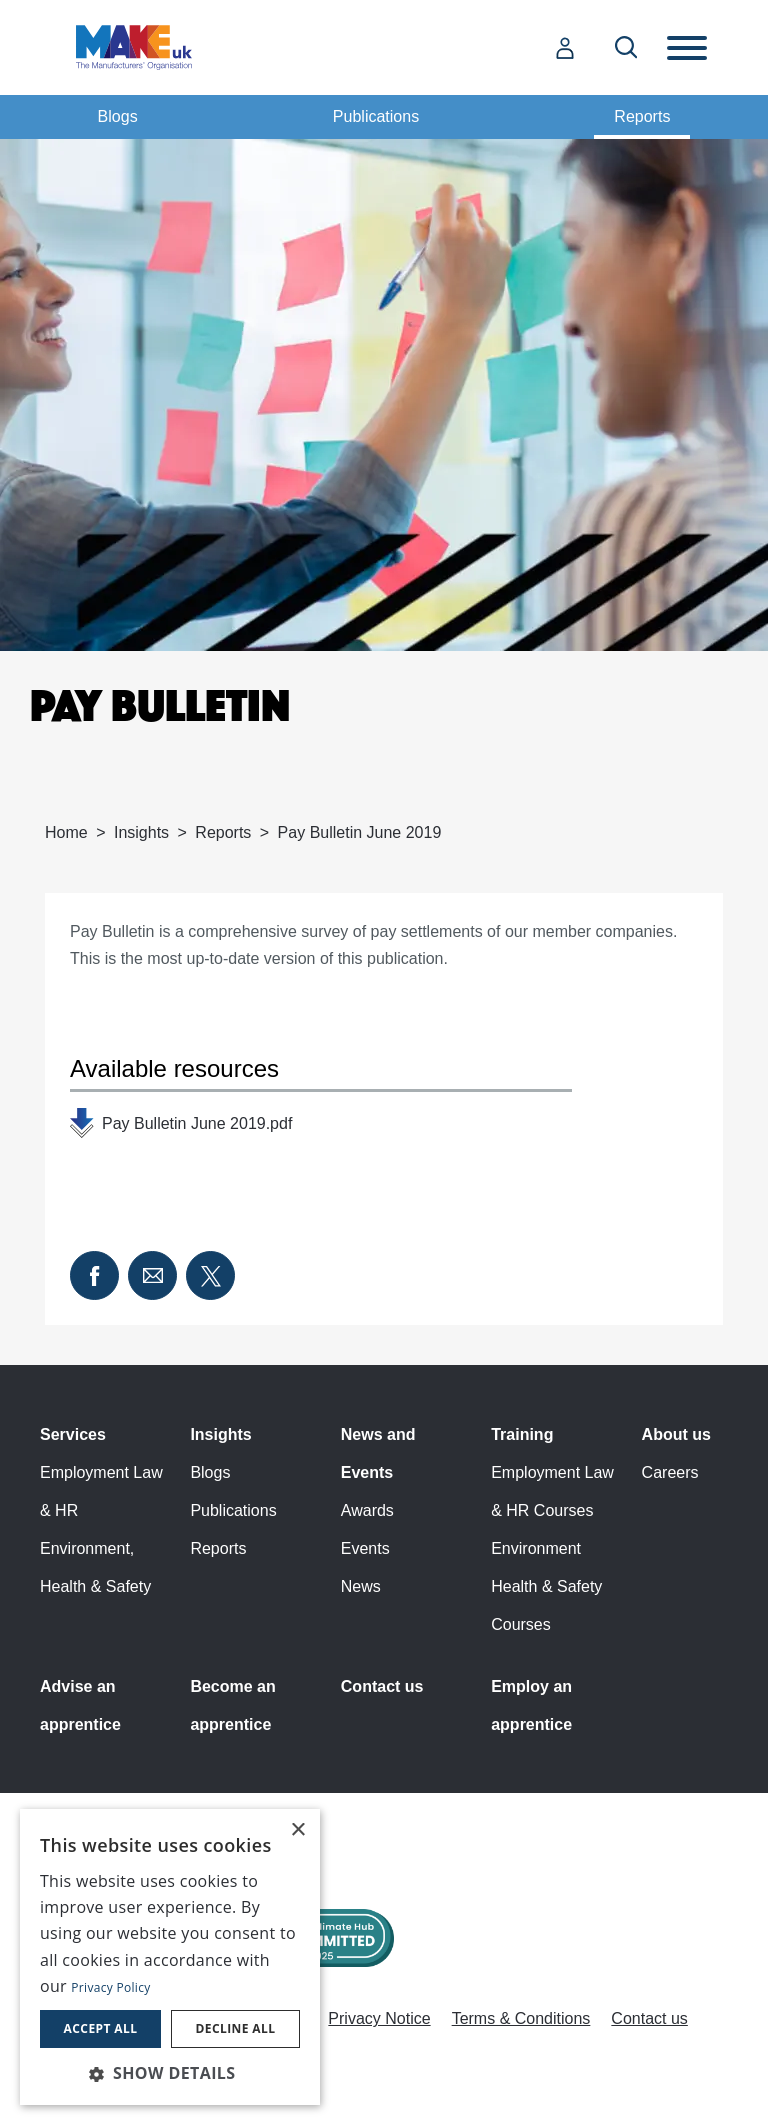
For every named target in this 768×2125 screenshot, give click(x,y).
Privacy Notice (379, 2018)
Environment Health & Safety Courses (546, 1586)
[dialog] (170, 1957)
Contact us (382, 1686)
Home (66, 832)
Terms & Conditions (521, 2018)
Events (365, 1548)
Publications (376, 116)
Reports (642, 116)
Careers (670, 1472)
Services (73, 1434)
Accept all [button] (101, 2028)
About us (676, 1434)
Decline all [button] (236, 2028)
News (361, 1586)
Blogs (118, 116)
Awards (367, 1510)
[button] (170, 2073)
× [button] (297, 1830)
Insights (141, 832)
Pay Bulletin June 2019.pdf (197, 1123)
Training (522, 1434)
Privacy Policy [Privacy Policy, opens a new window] (110, 1987)
